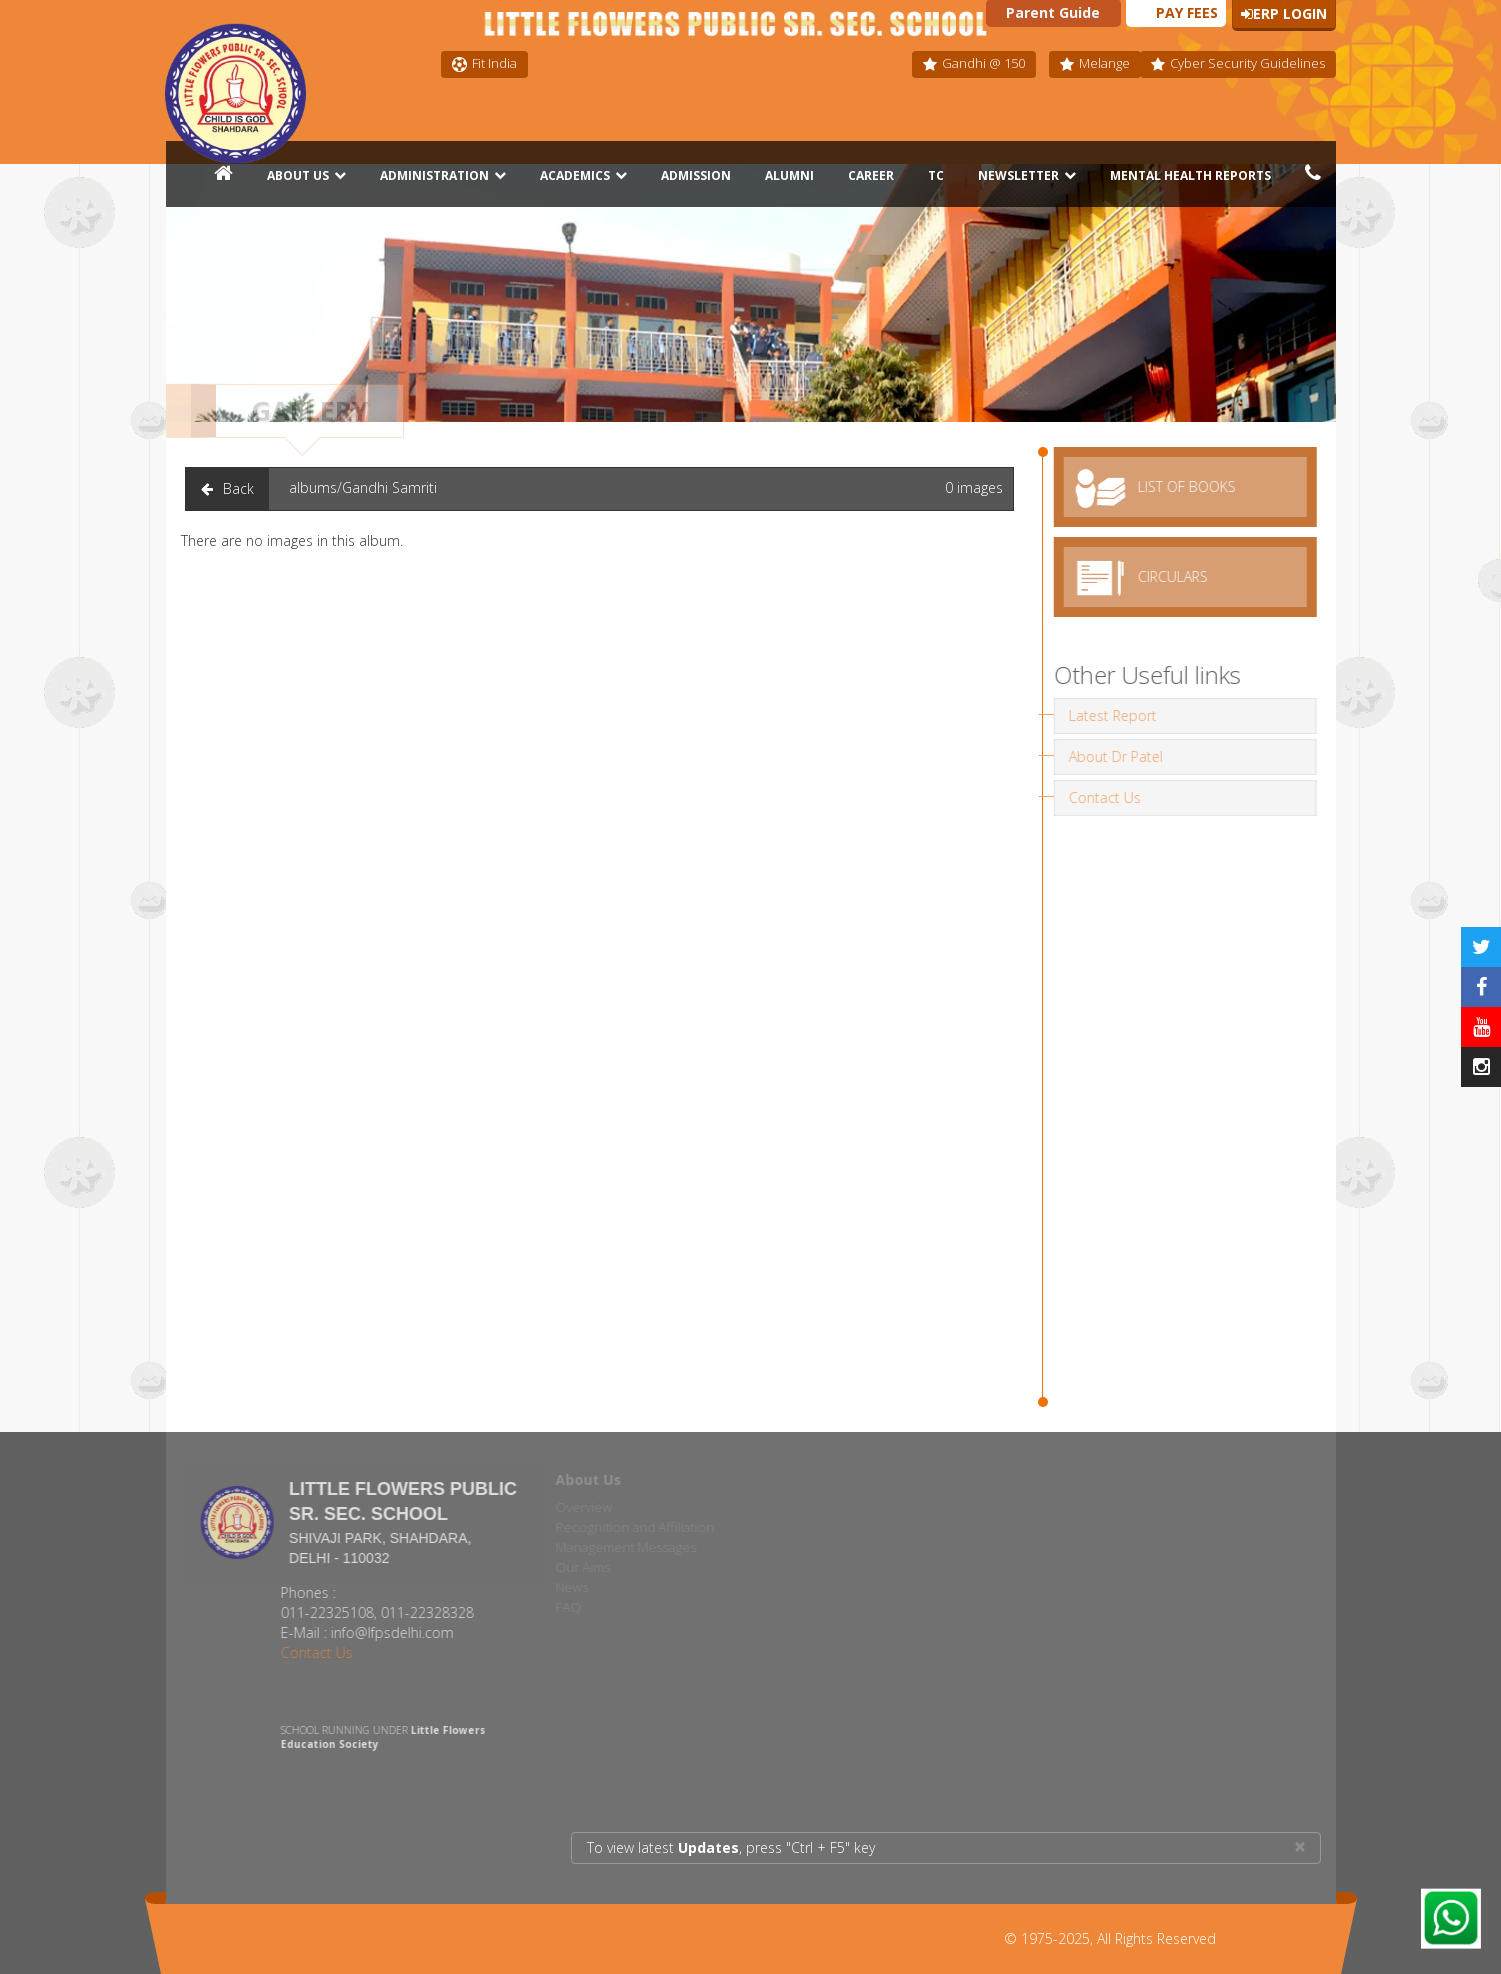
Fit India (484, 63)
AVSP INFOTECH (1270, 1938)
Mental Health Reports (1190, 175)
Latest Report (1107, 715)
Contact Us (1099, 797)
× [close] (1300, 1846)
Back (227, 488)
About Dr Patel (1110, 756)
